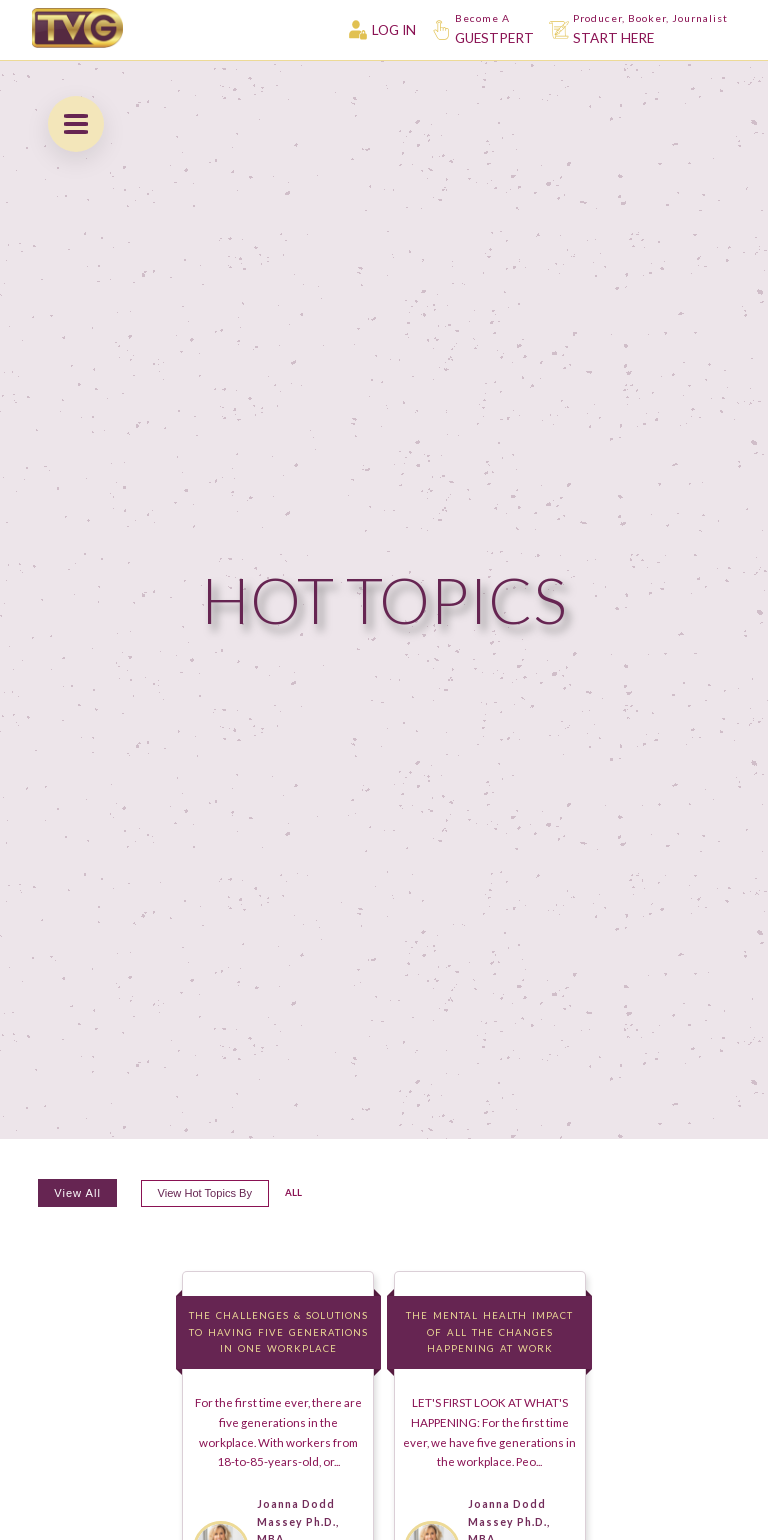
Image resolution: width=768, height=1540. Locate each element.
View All (77, 1194)
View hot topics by (205, 1194)
